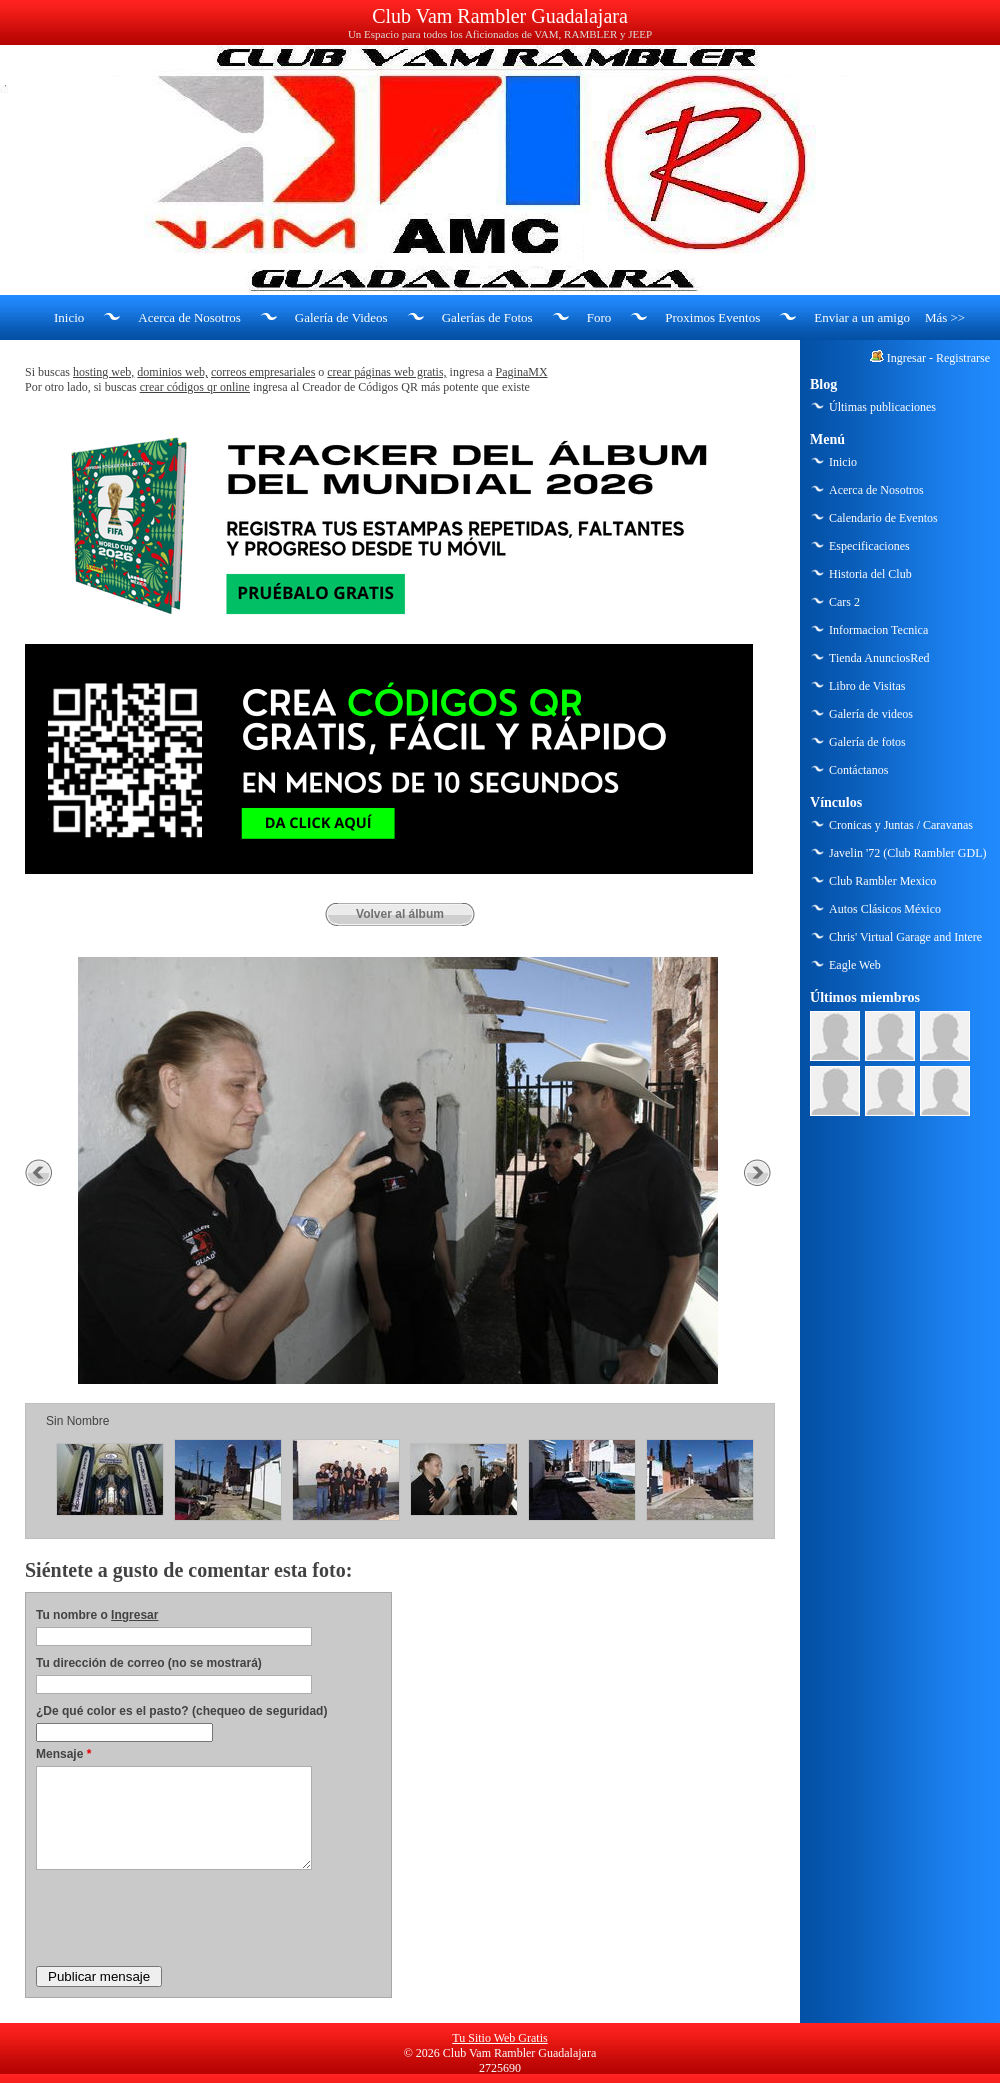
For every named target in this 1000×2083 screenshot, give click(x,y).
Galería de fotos (867, 742)
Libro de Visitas (867, 686)
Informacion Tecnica (878, 630)
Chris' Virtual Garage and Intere (905, 937)
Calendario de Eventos (883, 518)
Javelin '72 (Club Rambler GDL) (907, 853)
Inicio (69, 317)
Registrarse (963, 358)
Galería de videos (871, 714)
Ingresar (134, 1615)
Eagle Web (855, 965)
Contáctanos (858, 770)
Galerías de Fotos (487, 317)
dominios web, (172, 372)
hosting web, (103, 372)
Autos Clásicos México (885, 909)
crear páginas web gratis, (386, 372)
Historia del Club (870, 574)
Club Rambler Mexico (882, 881)
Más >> (945, 317)
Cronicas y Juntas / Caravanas (901, 825)
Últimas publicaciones (882, 407)
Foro (599, 317)
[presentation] (188, 1917)
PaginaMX (522, 372)
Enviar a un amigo (862, 317)
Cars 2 (844, 602)
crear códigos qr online (195, 387)
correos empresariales (263, 372)
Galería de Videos (341, 317)
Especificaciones (869, 546)
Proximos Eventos (712, 317)
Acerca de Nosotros (189, 317)
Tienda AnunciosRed (879, 658)
